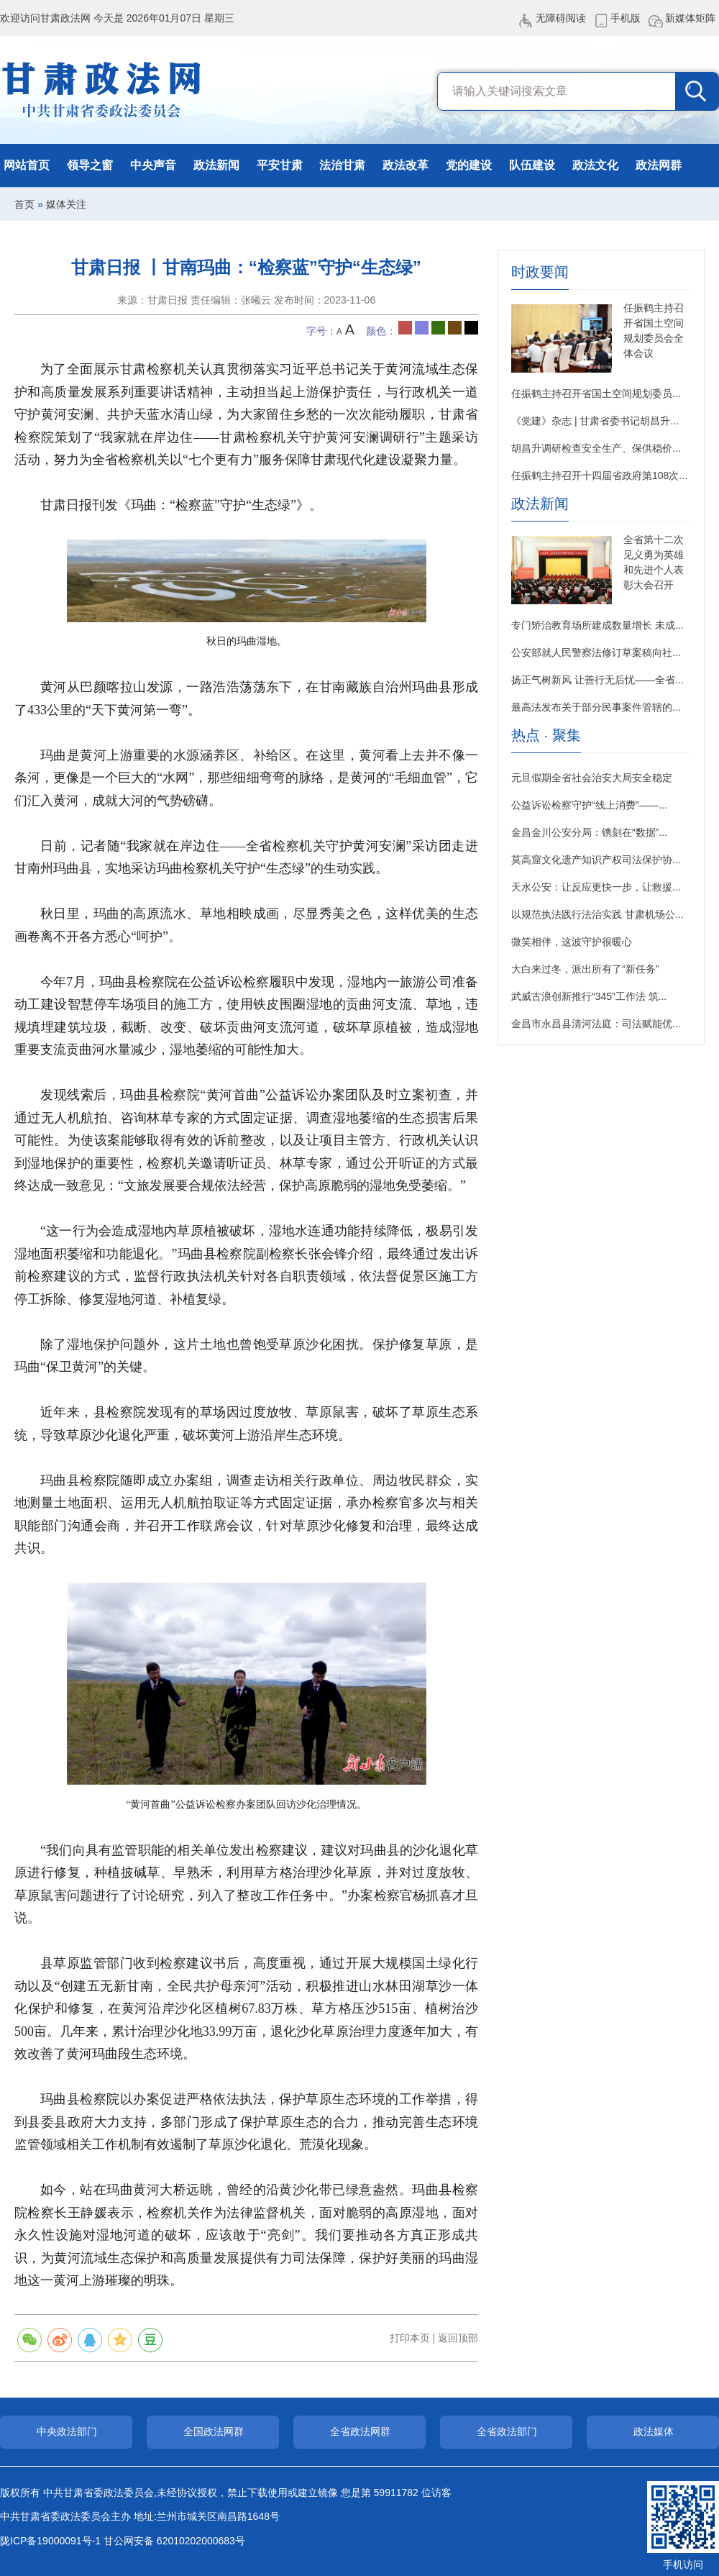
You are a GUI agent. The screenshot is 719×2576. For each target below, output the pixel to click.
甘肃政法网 (102, 90)
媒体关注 (66, 204)
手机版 (625, 18)
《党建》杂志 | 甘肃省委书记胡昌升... (595, 421)
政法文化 (595, 165)
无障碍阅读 (561, 18)
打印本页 (410, 2338)
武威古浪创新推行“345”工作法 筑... (589, 996)
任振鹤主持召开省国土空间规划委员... (596, 393)
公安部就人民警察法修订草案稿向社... (596, 652)
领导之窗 (90, 165)
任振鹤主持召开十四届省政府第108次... (599, 475)
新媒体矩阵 (690, 18)
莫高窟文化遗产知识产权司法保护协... (596, 859)
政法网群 (659, 165)
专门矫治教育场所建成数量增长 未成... (597, 625)
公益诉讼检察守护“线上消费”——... (589, 805)
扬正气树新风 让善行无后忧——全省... (597, 680)
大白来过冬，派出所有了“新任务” (585, 969)
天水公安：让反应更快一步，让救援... (596, 887)
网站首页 (27, 165)
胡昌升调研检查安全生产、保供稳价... (596, 448)
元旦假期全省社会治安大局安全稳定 (591, 777)
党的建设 (469, 165)
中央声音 (153, 165)
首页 (24, 204)
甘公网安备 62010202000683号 (174, 2541)
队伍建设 (532, 165)
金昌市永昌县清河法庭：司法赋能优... (596, 1023)
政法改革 (406, 165)
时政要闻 (540, 272)
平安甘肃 (280, 165)
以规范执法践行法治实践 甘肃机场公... (597, 914)
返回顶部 (458, 2338)
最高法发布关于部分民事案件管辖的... (596, 707)
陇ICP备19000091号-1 (50, 2541)
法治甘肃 (342, 165)
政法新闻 (216, 165)
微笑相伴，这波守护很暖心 (571, 941)
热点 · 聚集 (546, 735)
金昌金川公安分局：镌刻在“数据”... (589, 832)
